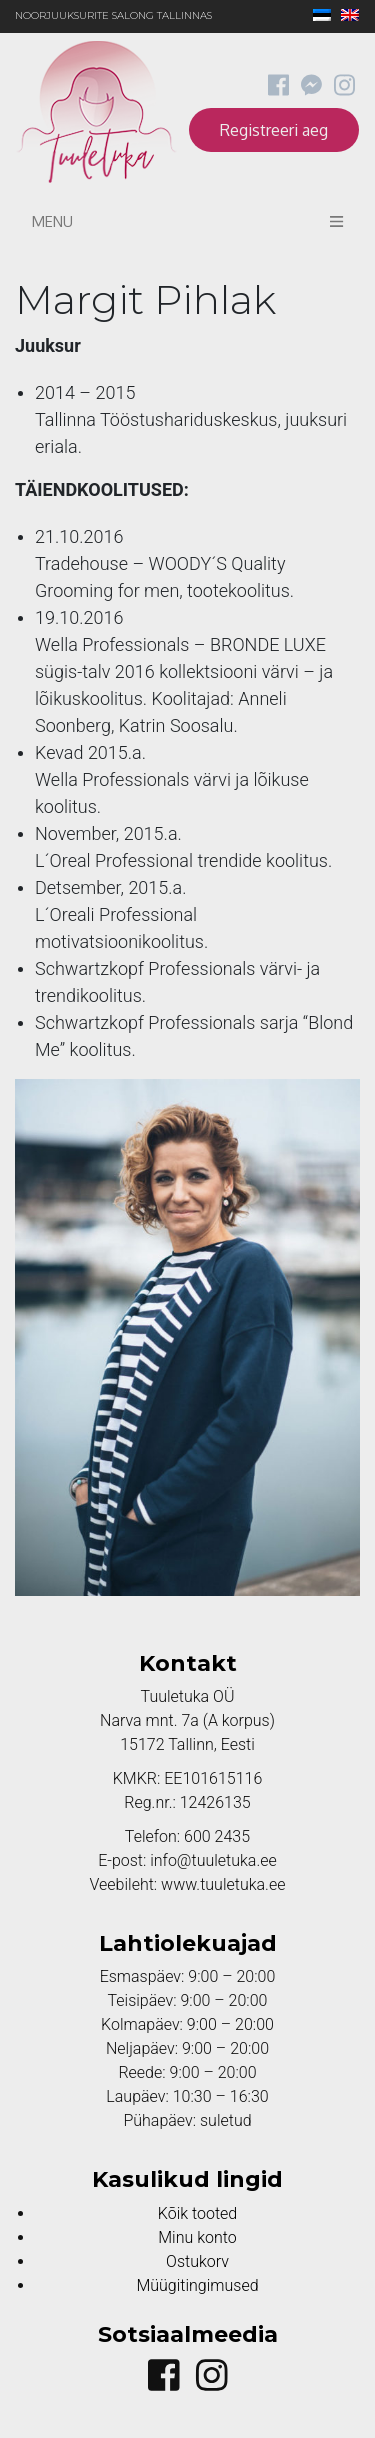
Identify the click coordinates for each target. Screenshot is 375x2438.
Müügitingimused (197, 2285)
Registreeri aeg (274, 130)
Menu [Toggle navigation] (187, 221)
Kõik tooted (197, 2213)
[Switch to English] (345, 16)
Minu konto (197, 2237)
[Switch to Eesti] (317, 16)
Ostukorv (197, 2261)
